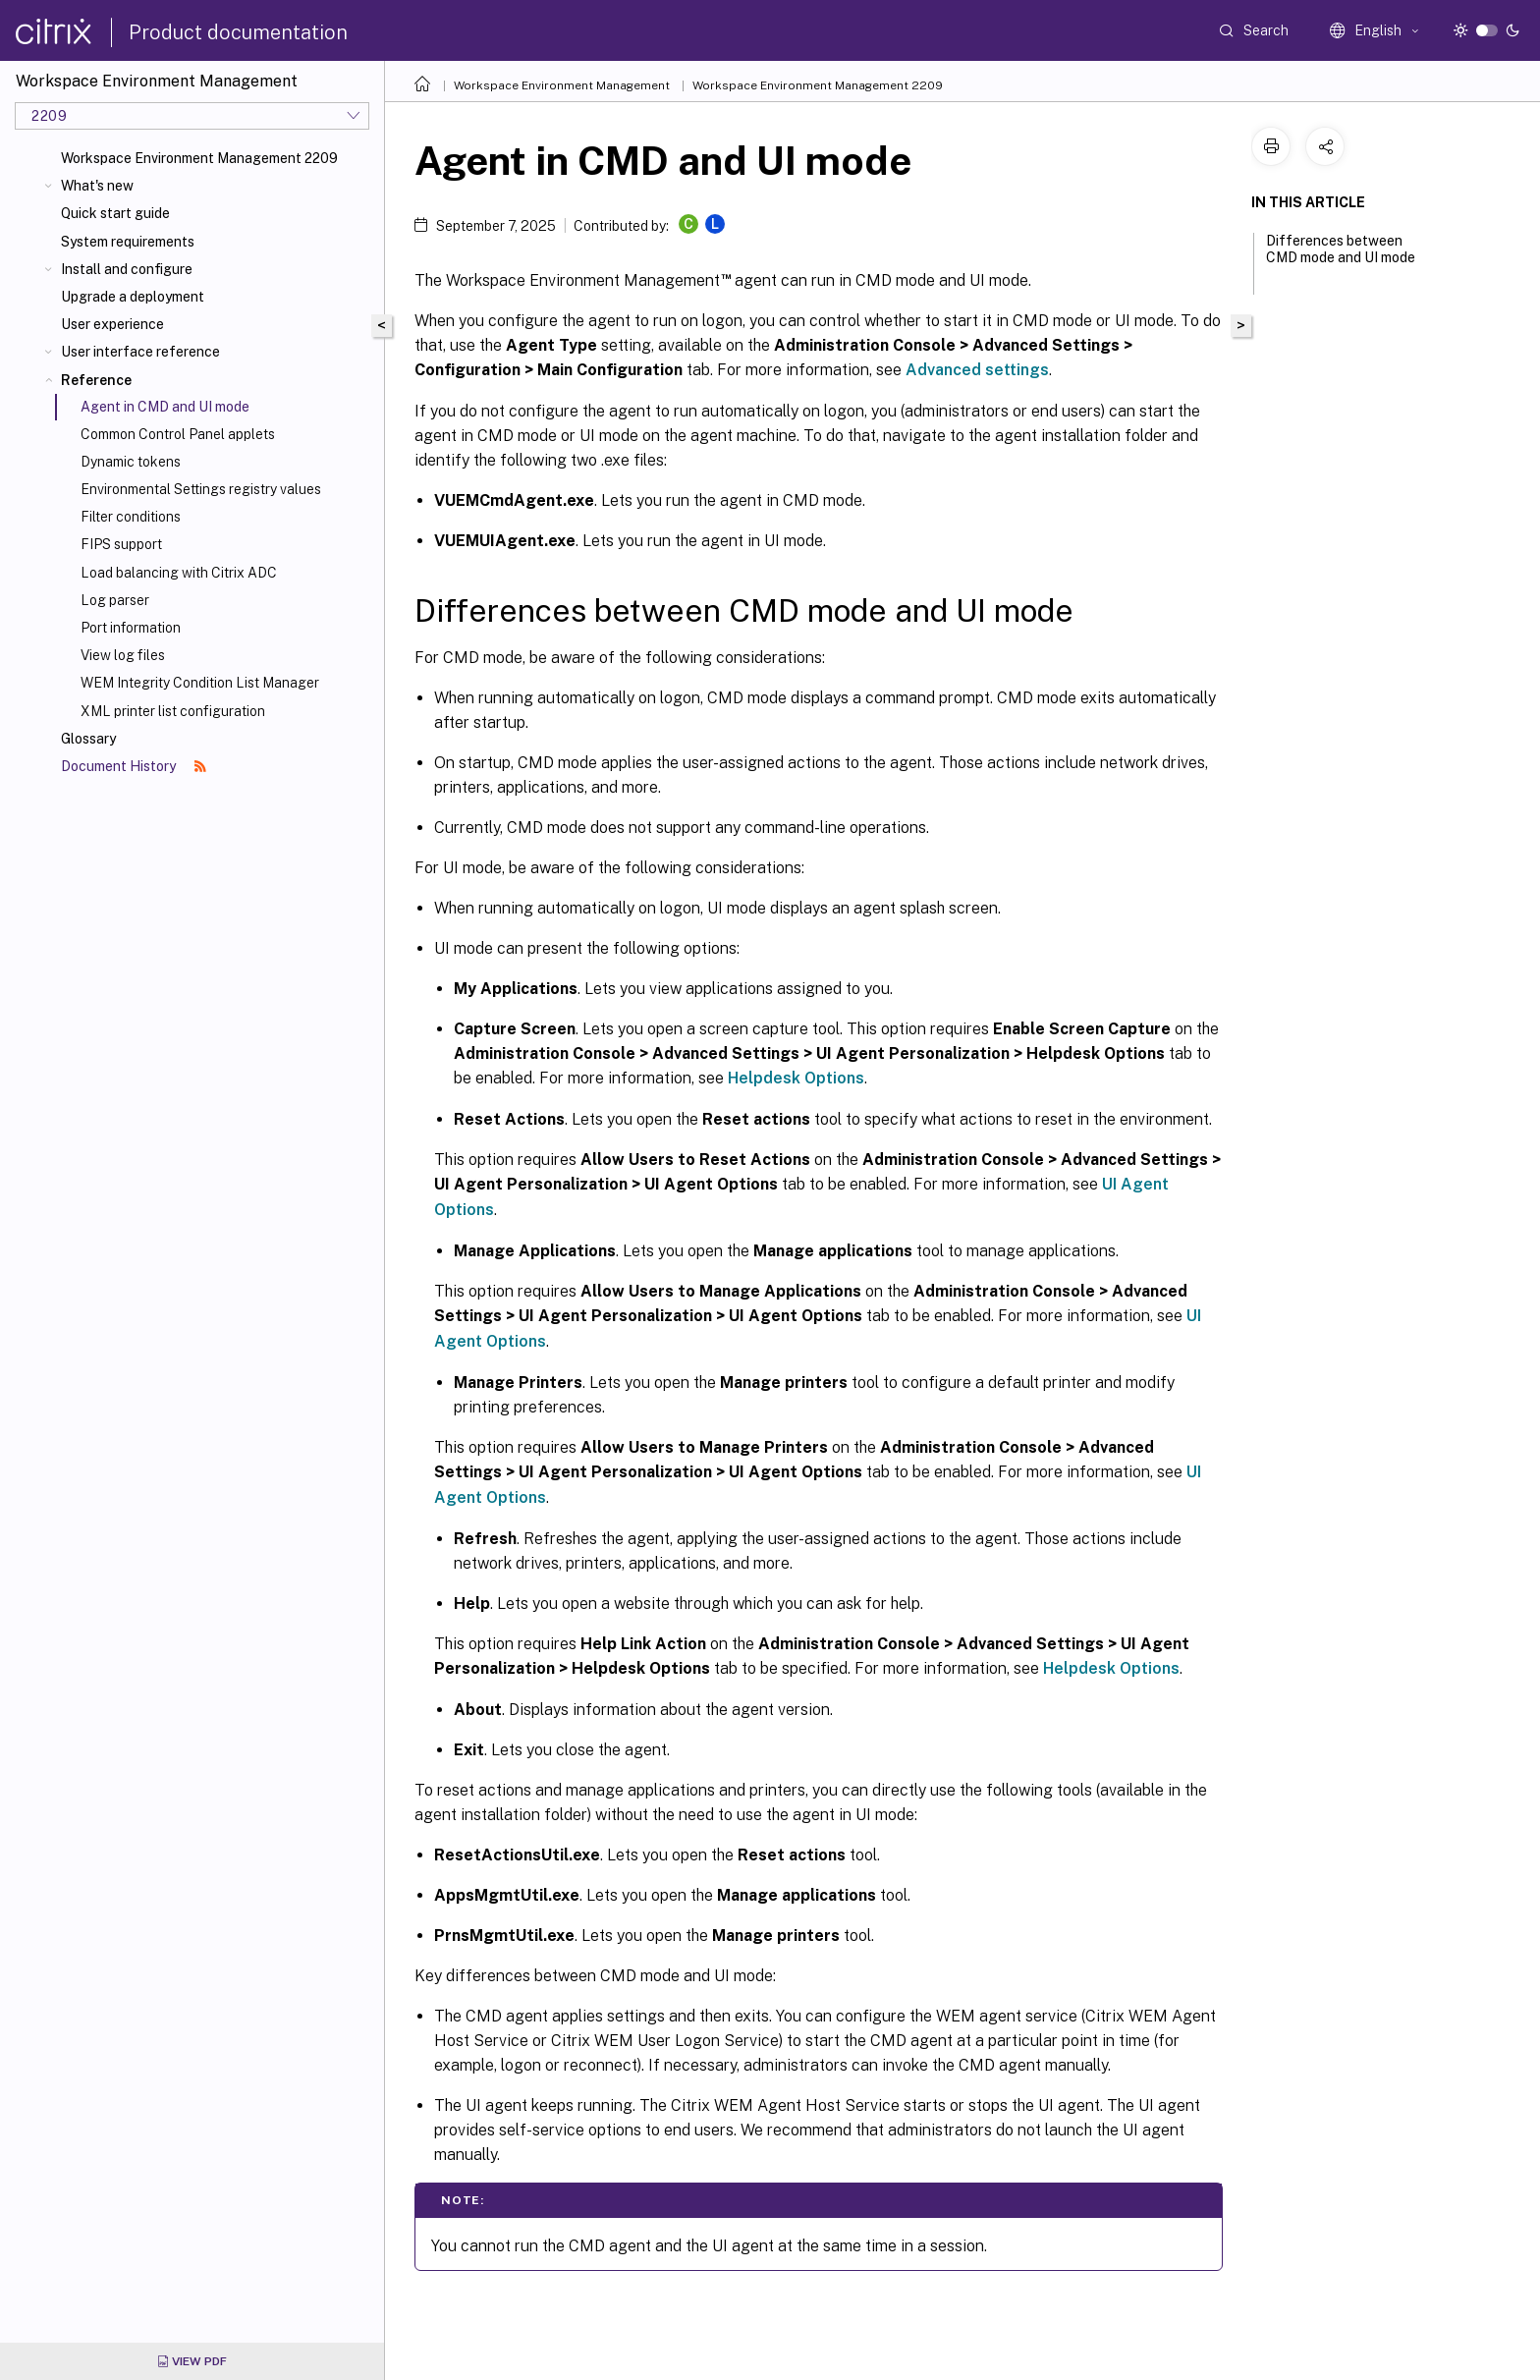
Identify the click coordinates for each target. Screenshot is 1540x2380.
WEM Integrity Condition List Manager (200, 683)
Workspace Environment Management (562, 85)
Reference (96, 380)
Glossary (88, 739)
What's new (97, 186)
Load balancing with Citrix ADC (179, 573)
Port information (131, 628)
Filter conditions (131, 517)
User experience (112, 324)
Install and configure (126, 269)
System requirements (127, 241)
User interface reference (140, 352)
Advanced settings (977, 369)
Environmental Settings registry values (201, 489)
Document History (133, 766)
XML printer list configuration (173, 711)
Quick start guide (115, 213)
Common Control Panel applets (178, 434)
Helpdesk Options (796, 1078)
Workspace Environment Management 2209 (199, 158)
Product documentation (238, 32)
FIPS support (121, 544)
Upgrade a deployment (132, 296)
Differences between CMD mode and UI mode (1340, 258)
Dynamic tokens (131, 462)
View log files (123, 655)
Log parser (115, 600)
